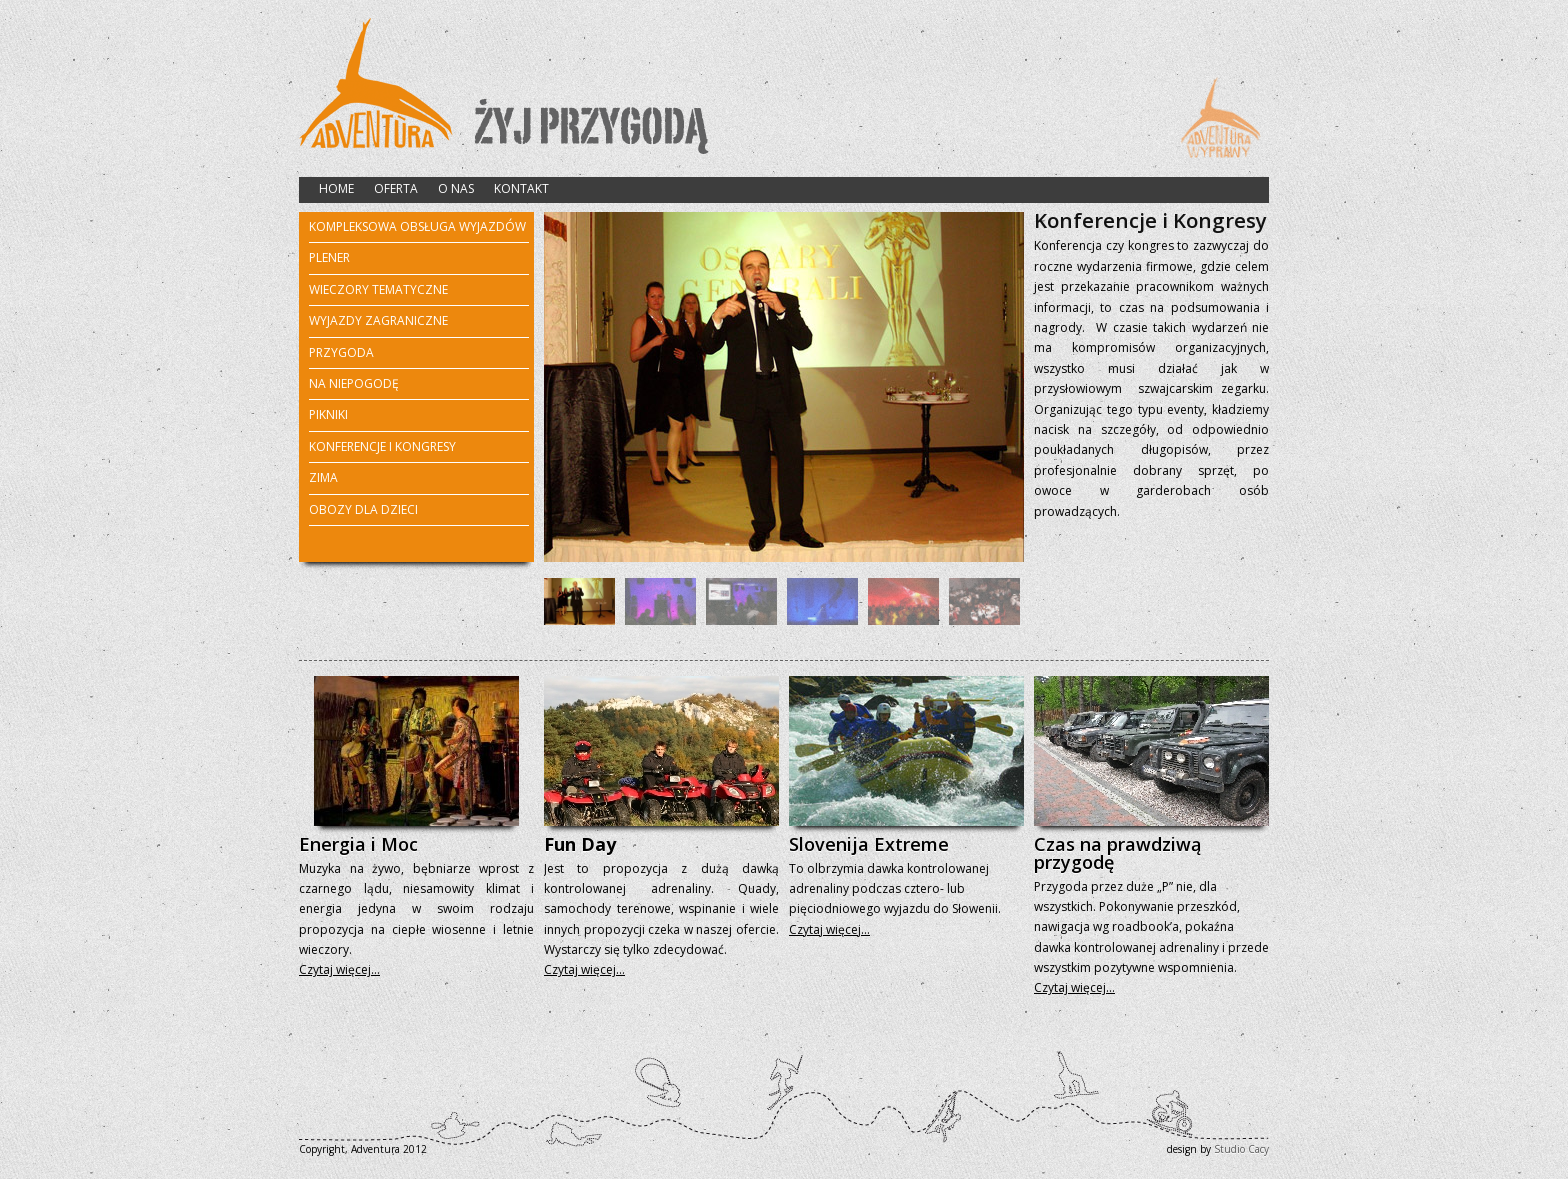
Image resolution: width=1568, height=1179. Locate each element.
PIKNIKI (328, 414)
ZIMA (323, 479)
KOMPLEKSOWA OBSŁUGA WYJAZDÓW (417, 226)
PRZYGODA (341, 354)
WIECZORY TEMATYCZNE (378, 291)
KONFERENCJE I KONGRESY (382, 446)
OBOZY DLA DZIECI (363, 509)
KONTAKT (521, 188)
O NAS (456, 188)
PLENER (329, 259)
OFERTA (396, 188)
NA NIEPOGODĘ (354, 383)
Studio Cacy (1241, 1149)
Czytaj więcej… (339, 969)
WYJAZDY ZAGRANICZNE (378, 322)
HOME (336, 188)
